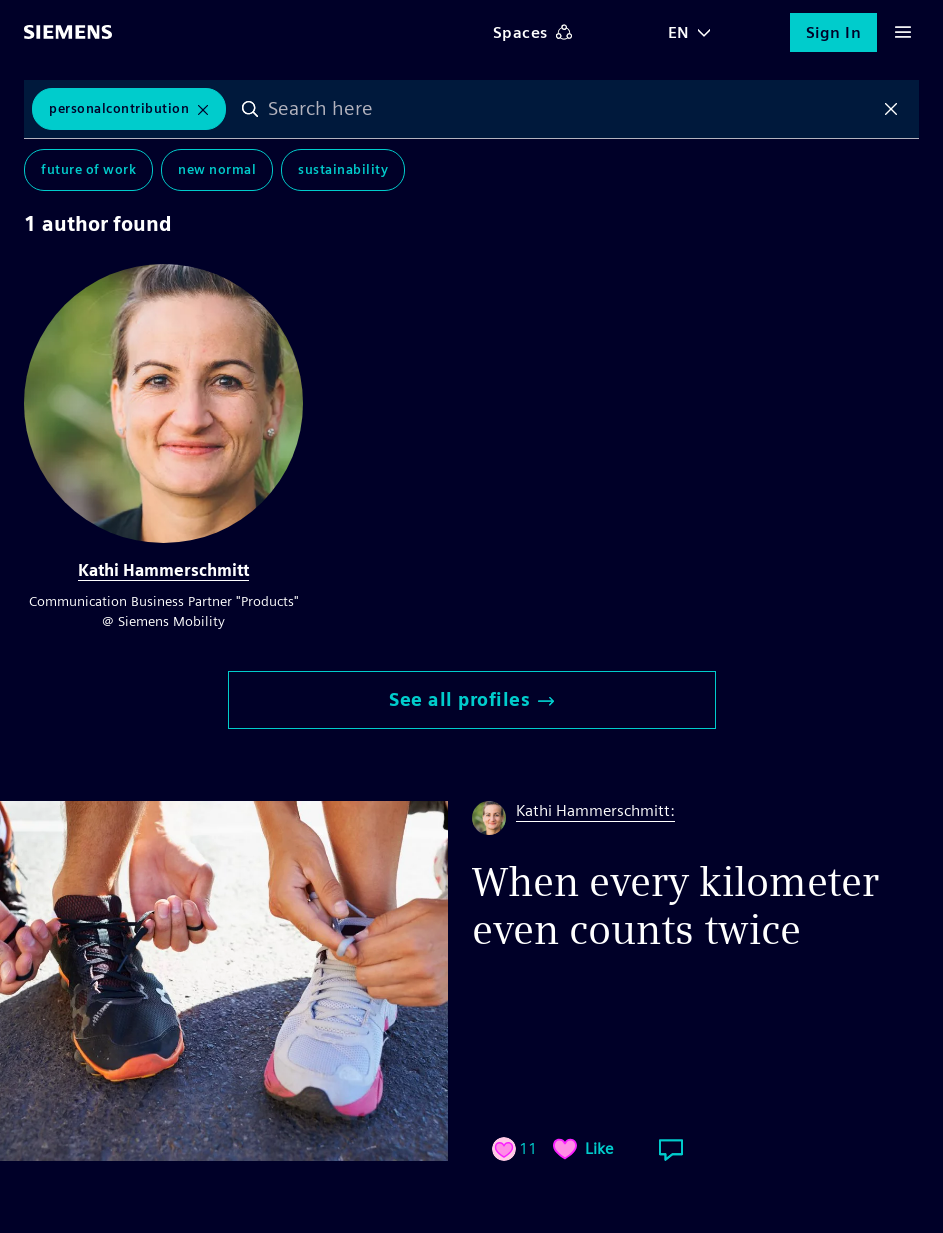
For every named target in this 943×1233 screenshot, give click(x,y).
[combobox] (570, 109)
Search (250, 109)
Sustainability (343, 169)
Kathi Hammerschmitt (163, 570)
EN (679, 32)
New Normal (217, 169)
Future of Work (88, 169)
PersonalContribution (119, 108)
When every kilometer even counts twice (675, 906)
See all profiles (471, 699)
